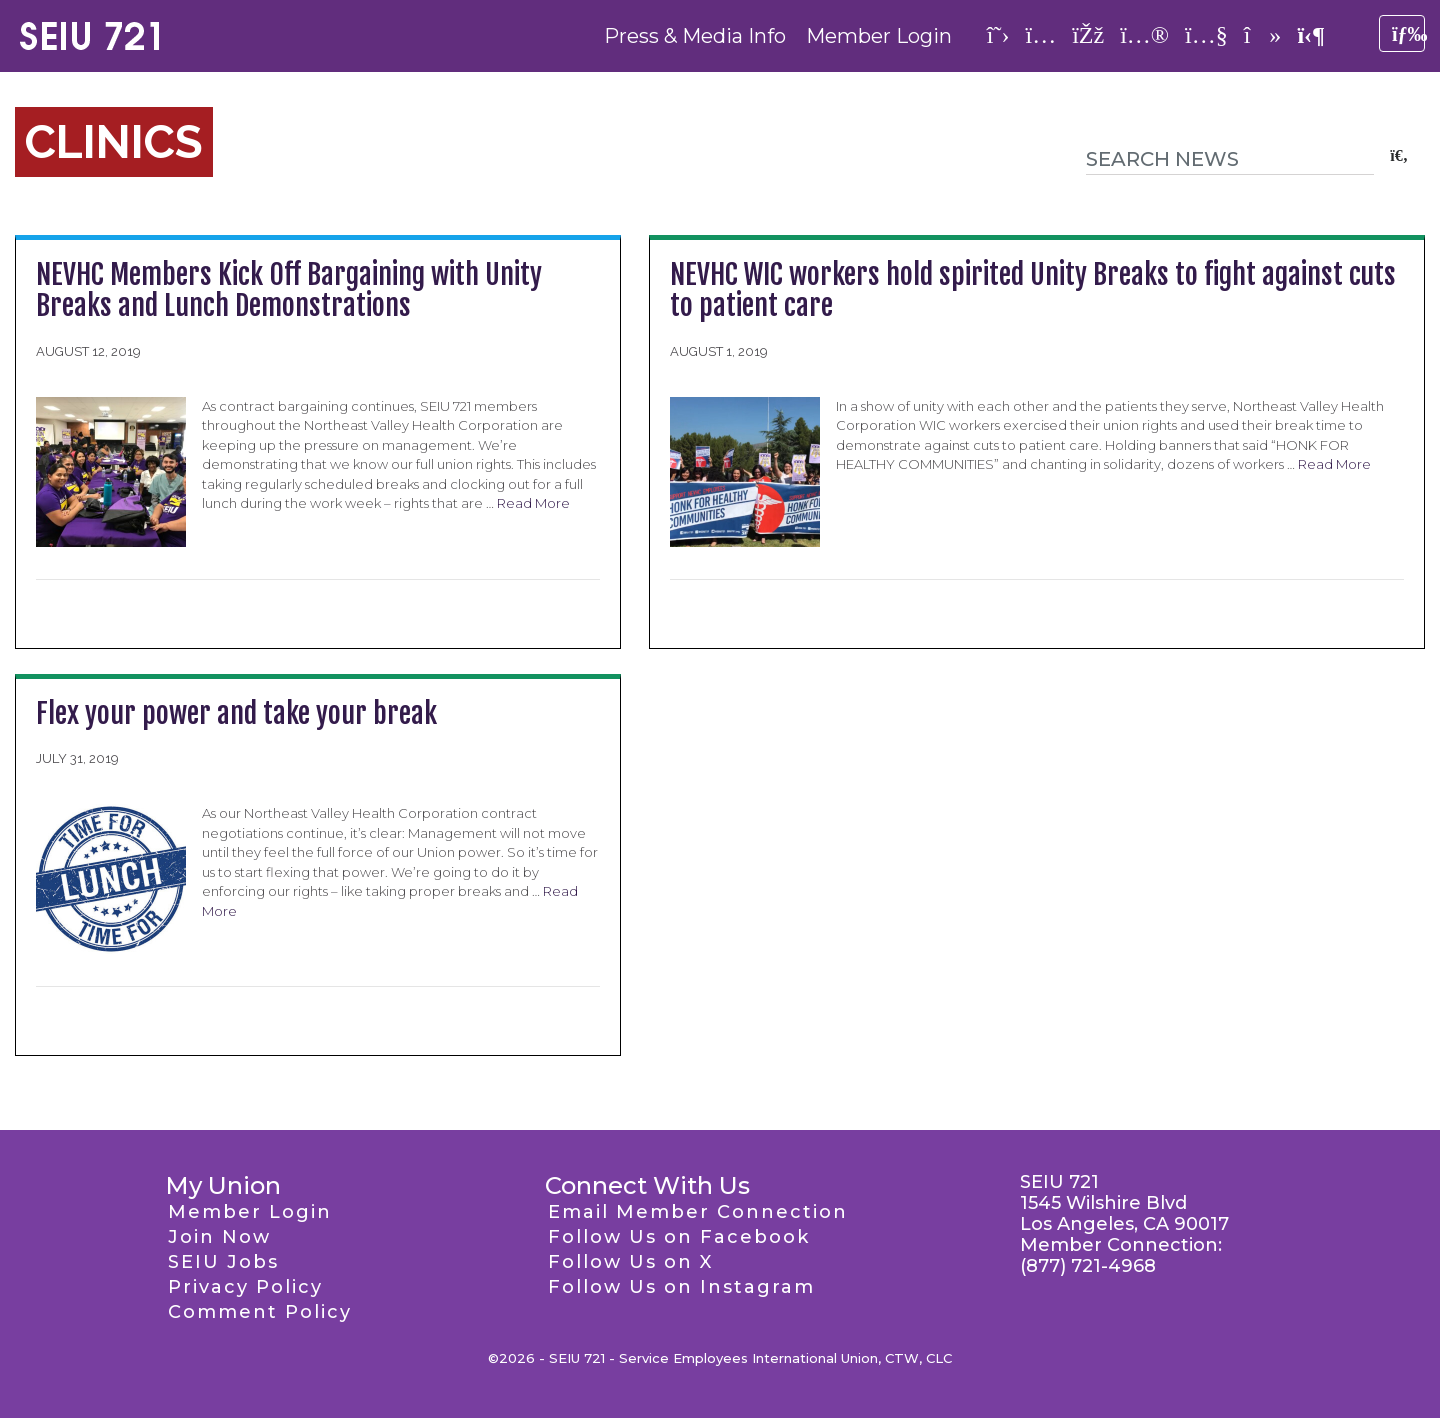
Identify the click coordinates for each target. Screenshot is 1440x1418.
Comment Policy (260, 1312)
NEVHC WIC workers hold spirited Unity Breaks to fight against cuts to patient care (1033, 290)
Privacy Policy (245, 1287)
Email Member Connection (698, 1212)
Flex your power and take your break (236, 713)
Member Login (879, 36)
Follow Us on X (630, 1262)
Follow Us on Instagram (681, 1287)
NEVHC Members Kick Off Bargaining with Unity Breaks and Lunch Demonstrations (289, 290)
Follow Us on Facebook (679, 1237)
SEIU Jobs (223, 1262)
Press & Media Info (695, 36)
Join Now (219, 1237)
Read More (533, 503)
